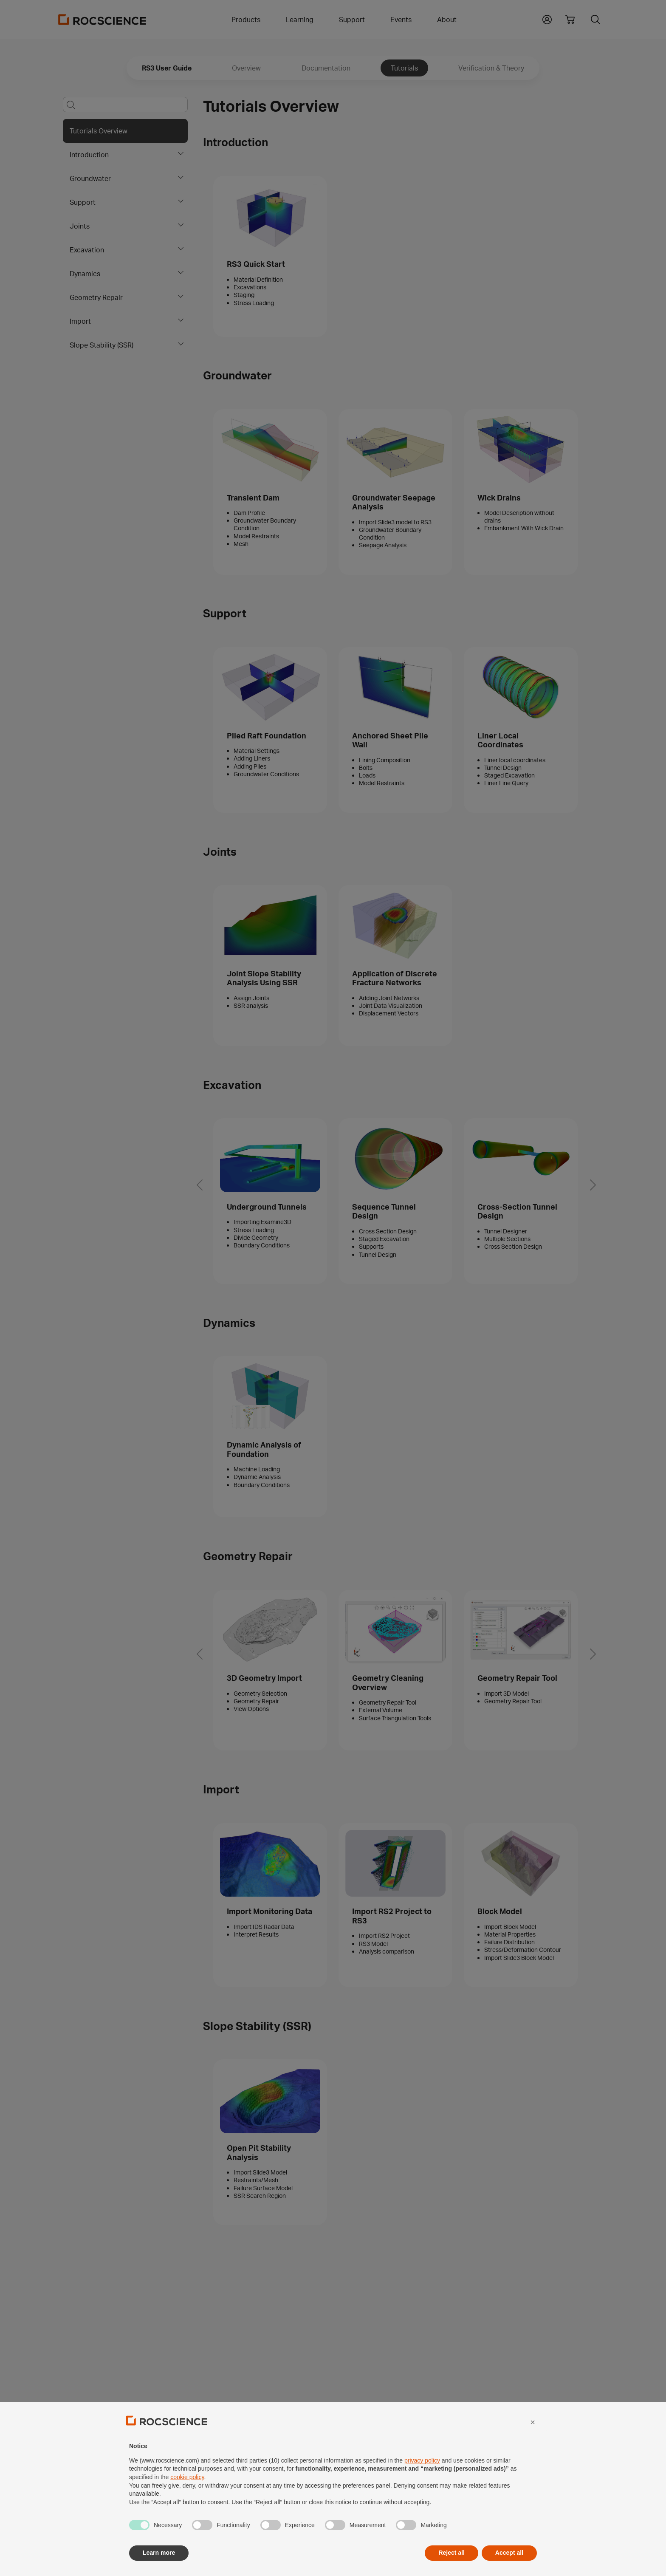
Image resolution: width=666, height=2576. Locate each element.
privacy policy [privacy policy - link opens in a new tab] (422, 2480)
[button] (532, 2442)
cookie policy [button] (187, 2497)
